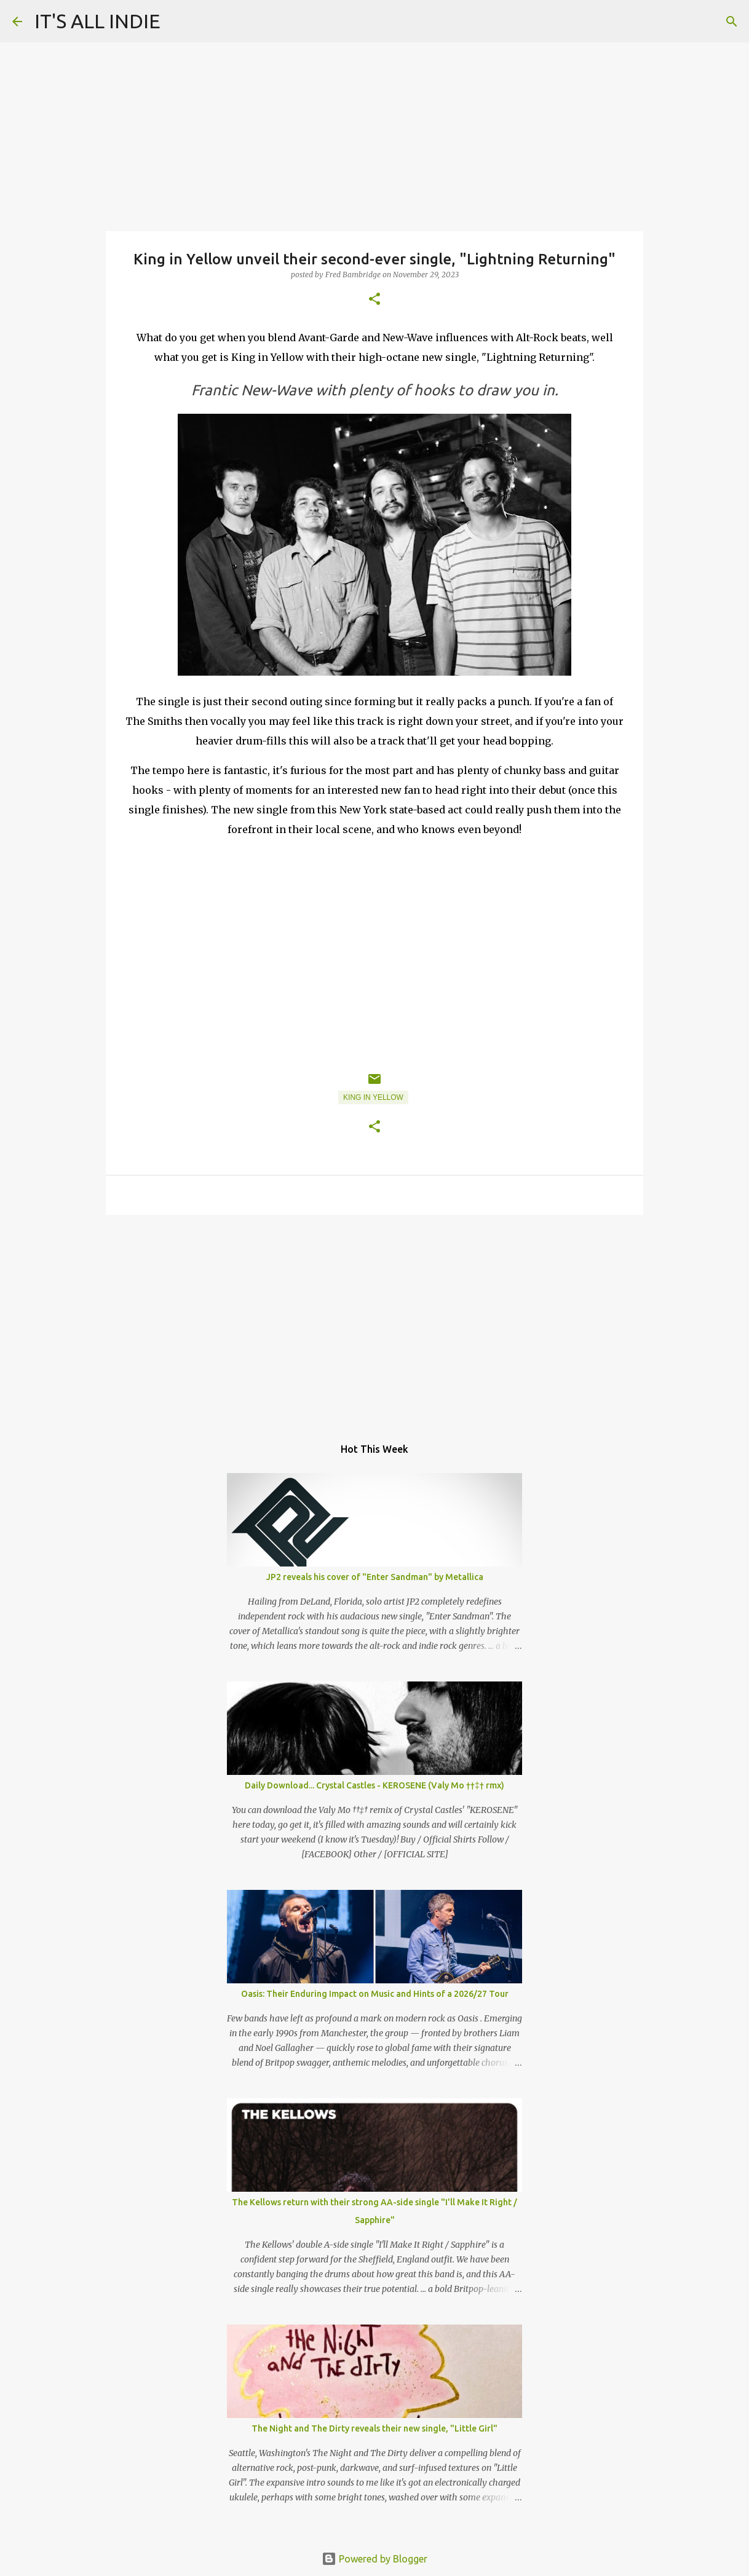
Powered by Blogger (374, 2558)
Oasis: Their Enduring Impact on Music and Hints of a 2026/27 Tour (375, 1994)
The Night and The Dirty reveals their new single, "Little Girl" (374, 2428)
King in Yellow (373, 1097)
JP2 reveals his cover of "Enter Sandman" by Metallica (374, 1577)
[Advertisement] (374, 1319)
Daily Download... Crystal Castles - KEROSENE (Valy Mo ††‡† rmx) (374, 1785)
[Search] (731, 21)
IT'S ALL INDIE (97, 21)
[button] (374, 299)
